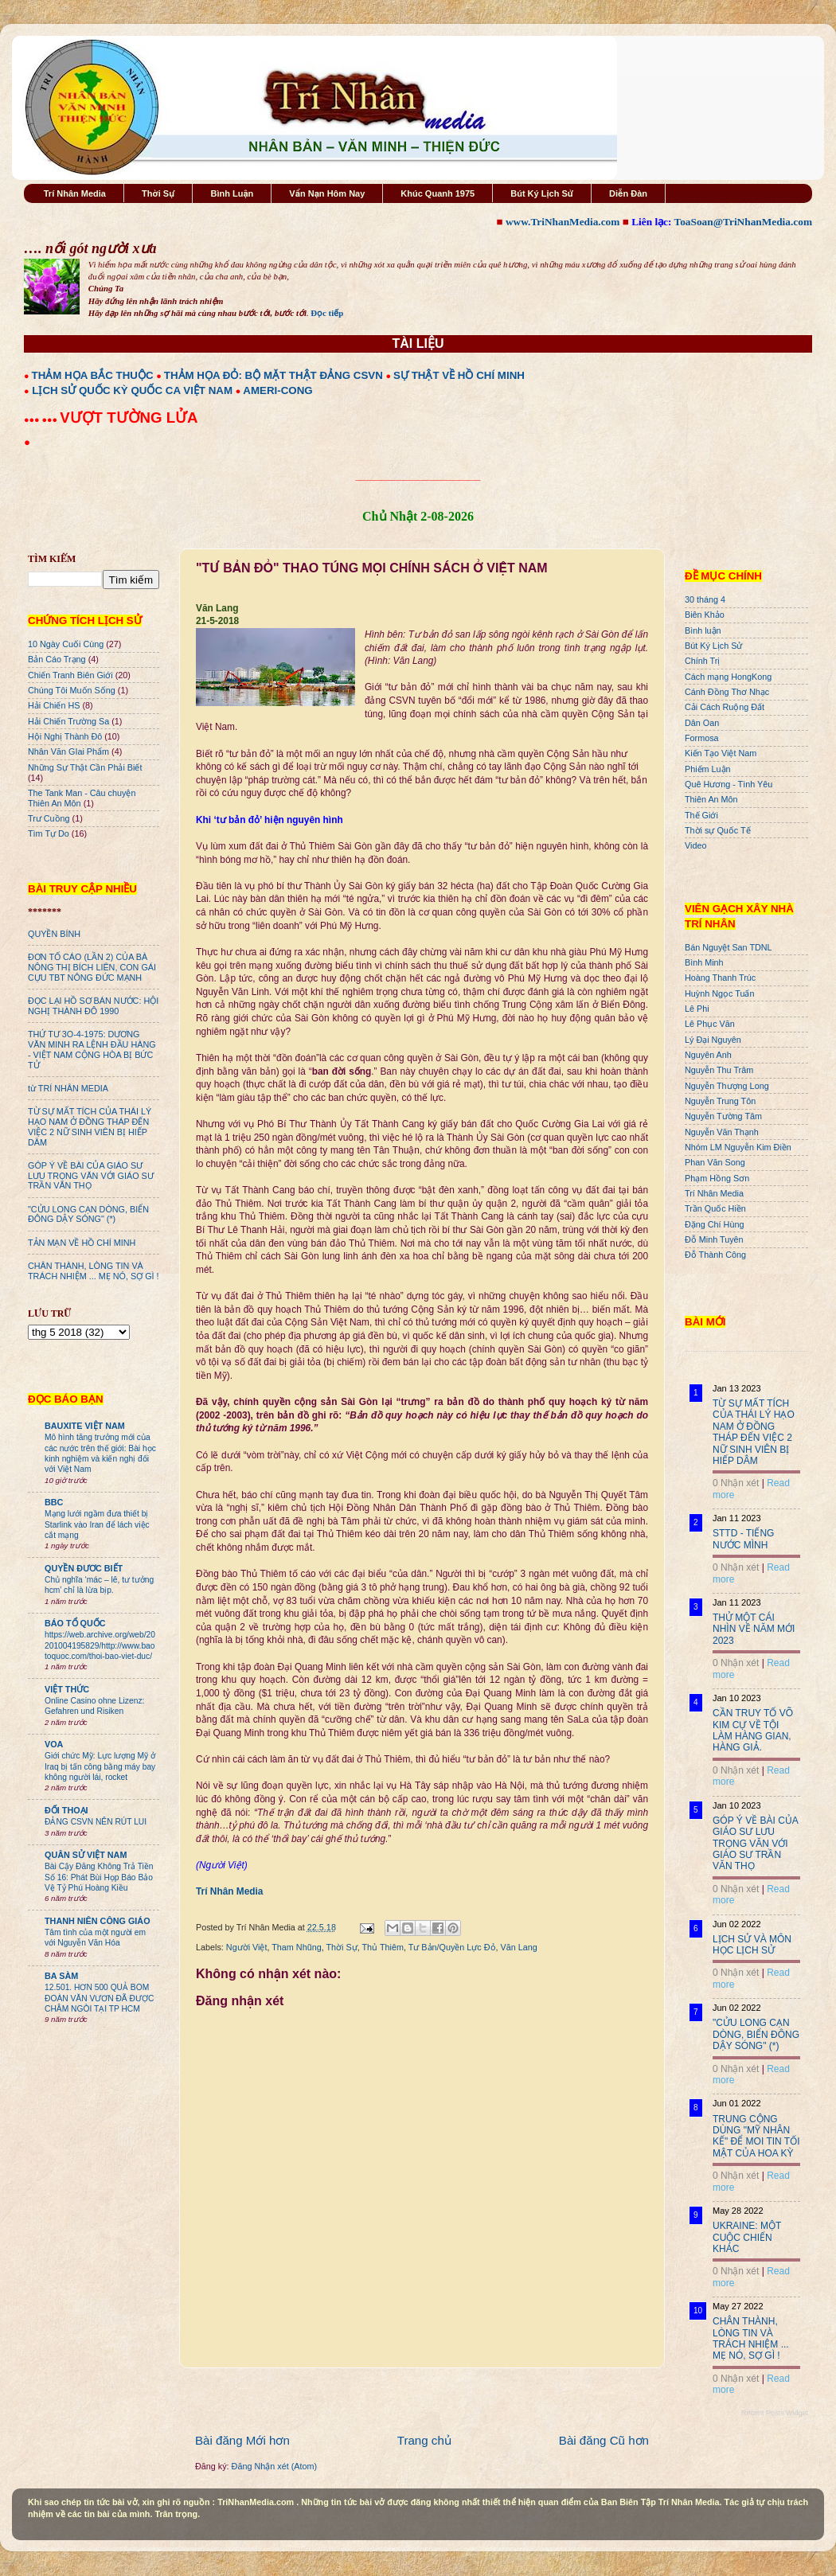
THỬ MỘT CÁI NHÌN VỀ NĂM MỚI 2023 (754, 1629)
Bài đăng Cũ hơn (604, 2440)
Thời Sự (158, 193)
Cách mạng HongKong (728, 676)
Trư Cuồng (49, 818)
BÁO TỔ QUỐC (75, 1623)
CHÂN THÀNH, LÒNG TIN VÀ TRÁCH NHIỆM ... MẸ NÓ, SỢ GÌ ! (93, 1271)
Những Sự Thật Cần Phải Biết (85, 767)
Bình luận (703, 630)
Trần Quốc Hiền (715, 1208)
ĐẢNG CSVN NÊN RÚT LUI (95, 1821)
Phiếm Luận (708, 769)
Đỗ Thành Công (715, 1254)
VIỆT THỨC (67, 1689)
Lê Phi (697, 1008)
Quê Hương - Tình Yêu (728, 784)
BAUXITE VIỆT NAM (85, 1425)
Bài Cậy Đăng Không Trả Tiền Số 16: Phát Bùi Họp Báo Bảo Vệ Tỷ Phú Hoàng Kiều (99, 1877)
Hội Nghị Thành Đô (65, 736)
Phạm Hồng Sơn (717, 1178)
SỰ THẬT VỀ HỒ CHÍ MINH (459, 375)
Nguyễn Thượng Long (727, 1086)
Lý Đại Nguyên (713, 1039)
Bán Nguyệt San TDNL (728, 947)
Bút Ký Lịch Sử (541, 193)
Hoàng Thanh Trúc (720, 977)
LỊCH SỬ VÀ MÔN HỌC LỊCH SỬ (752, 1945)
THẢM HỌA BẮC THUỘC (93, 375)
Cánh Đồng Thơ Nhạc (727, 692)
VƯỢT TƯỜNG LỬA (128, 417)
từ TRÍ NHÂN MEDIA (68, 1088)
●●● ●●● (42, 419)
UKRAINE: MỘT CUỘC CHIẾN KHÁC (747, 2237)
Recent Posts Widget (774, 2413)
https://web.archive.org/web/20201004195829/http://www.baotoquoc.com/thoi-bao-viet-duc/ (100, 1645)
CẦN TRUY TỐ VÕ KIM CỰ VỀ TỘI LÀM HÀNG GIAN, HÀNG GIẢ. (753, 1730)
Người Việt (247, 1947)
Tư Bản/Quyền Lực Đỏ (452, 1947)
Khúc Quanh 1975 (437, 193)
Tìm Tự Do (48, 833)
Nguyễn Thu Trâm (719, 1070)
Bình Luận (231, 193)
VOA (54, 1744)
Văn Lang (519, 1947)
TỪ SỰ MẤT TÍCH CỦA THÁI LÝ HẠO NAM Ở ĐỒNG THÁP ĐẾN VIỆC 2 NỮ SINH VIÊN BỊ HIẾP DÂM (89, 1127)
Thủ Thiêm (383, 1947)
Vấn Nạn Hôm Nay (327, 193)
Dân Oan (702, 723)
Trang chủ (424, 2440)
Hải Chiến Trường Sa (68, 721)
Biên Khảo (705, 614)
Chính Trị (702, 660)
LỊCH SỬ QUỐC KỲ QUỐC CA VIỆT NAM (132, 390)
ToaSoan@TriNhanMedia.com (743, 222)
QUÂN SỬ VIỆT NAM (86, 1855)
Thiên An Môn (711, 799)
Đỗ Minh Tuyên (714, 1239)
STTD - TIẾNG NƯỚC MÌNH (743, 1539)
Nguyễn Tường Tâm (723, 1116)
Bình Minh (704, 962)
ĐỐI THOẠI (66, 1810)
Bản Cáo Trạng (57, 659)
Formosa (702, 738)
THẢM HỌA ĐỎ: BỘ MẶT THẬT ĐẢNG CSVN (273, 375)
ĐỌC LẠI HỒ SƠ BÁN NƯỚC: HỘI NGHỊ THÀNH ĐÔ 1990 (93, 1006)
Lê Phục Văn (710, 1023)
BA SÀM (61, 1976)
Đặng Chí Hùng (714, 1224)
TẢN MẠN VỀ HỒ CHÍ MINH (81, 1242)
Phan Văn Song (715, 1162)
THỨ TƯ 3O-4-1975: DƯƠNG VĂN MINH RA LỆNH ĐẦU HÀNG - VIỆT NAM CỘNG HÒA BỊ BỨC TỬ (92, 1049)
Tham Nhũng (296, 1947)
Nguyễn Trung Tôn (720, 1101)
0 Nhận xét (736, 1483)
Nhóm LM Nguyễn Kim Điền (738, 1147)
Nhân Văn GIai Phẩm (68, 751)
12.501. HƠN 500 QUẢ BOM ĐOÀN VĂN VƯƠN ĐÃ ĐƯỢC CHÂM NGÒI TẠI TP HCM (99, 1998)
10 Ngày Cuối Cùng (66, 644)
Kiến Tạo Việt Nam (720, 753)
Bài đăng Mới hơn (242, 2440)
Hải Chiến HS (54, 705)
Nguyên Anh (708, 1055)
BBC (54, 1502)
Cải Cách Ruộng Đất (724, 707)
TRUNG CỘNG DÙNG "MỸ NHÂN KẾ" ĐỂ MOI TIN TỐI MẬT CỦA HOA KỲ (756, 2136)
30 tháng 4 (705, 599)
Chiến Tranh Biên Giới (70, 675)
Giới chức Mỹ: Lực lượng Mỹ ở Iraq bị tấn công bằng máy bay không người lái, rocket (100, 1766)
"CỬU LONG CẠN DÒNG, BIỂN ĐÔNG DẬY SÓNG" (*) (88, 1214)
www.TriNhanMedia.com (562, 222)
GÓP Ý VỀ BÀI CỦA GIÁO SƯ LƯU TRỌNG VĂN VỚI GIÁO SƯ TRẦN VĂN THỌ (91, 1176)
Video (695, 845)
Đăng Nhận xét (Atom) (274, 2466)
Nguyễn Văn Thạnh (722, 1132)
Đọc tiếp (327, 313)
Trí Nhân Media (75, 193)
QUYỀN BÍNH (54, 934)
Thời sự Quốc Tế (718, 830)
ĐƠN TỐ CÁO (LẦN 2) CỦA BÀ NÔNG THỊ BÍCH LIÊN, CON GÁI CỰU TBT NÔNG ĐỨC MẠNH (92, 967)
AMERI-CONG (277, 390)
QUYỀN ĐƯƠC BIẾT (84, 1568)
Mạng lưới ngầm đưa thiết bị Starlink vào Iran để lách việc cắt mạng (97, 1524)
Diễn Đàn (628, 193)
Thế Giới (701, 815)
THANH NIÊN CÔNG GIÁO (97, 1921)
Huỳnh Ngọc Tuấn (719, 993)
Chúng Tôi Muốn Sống (71, 690)
